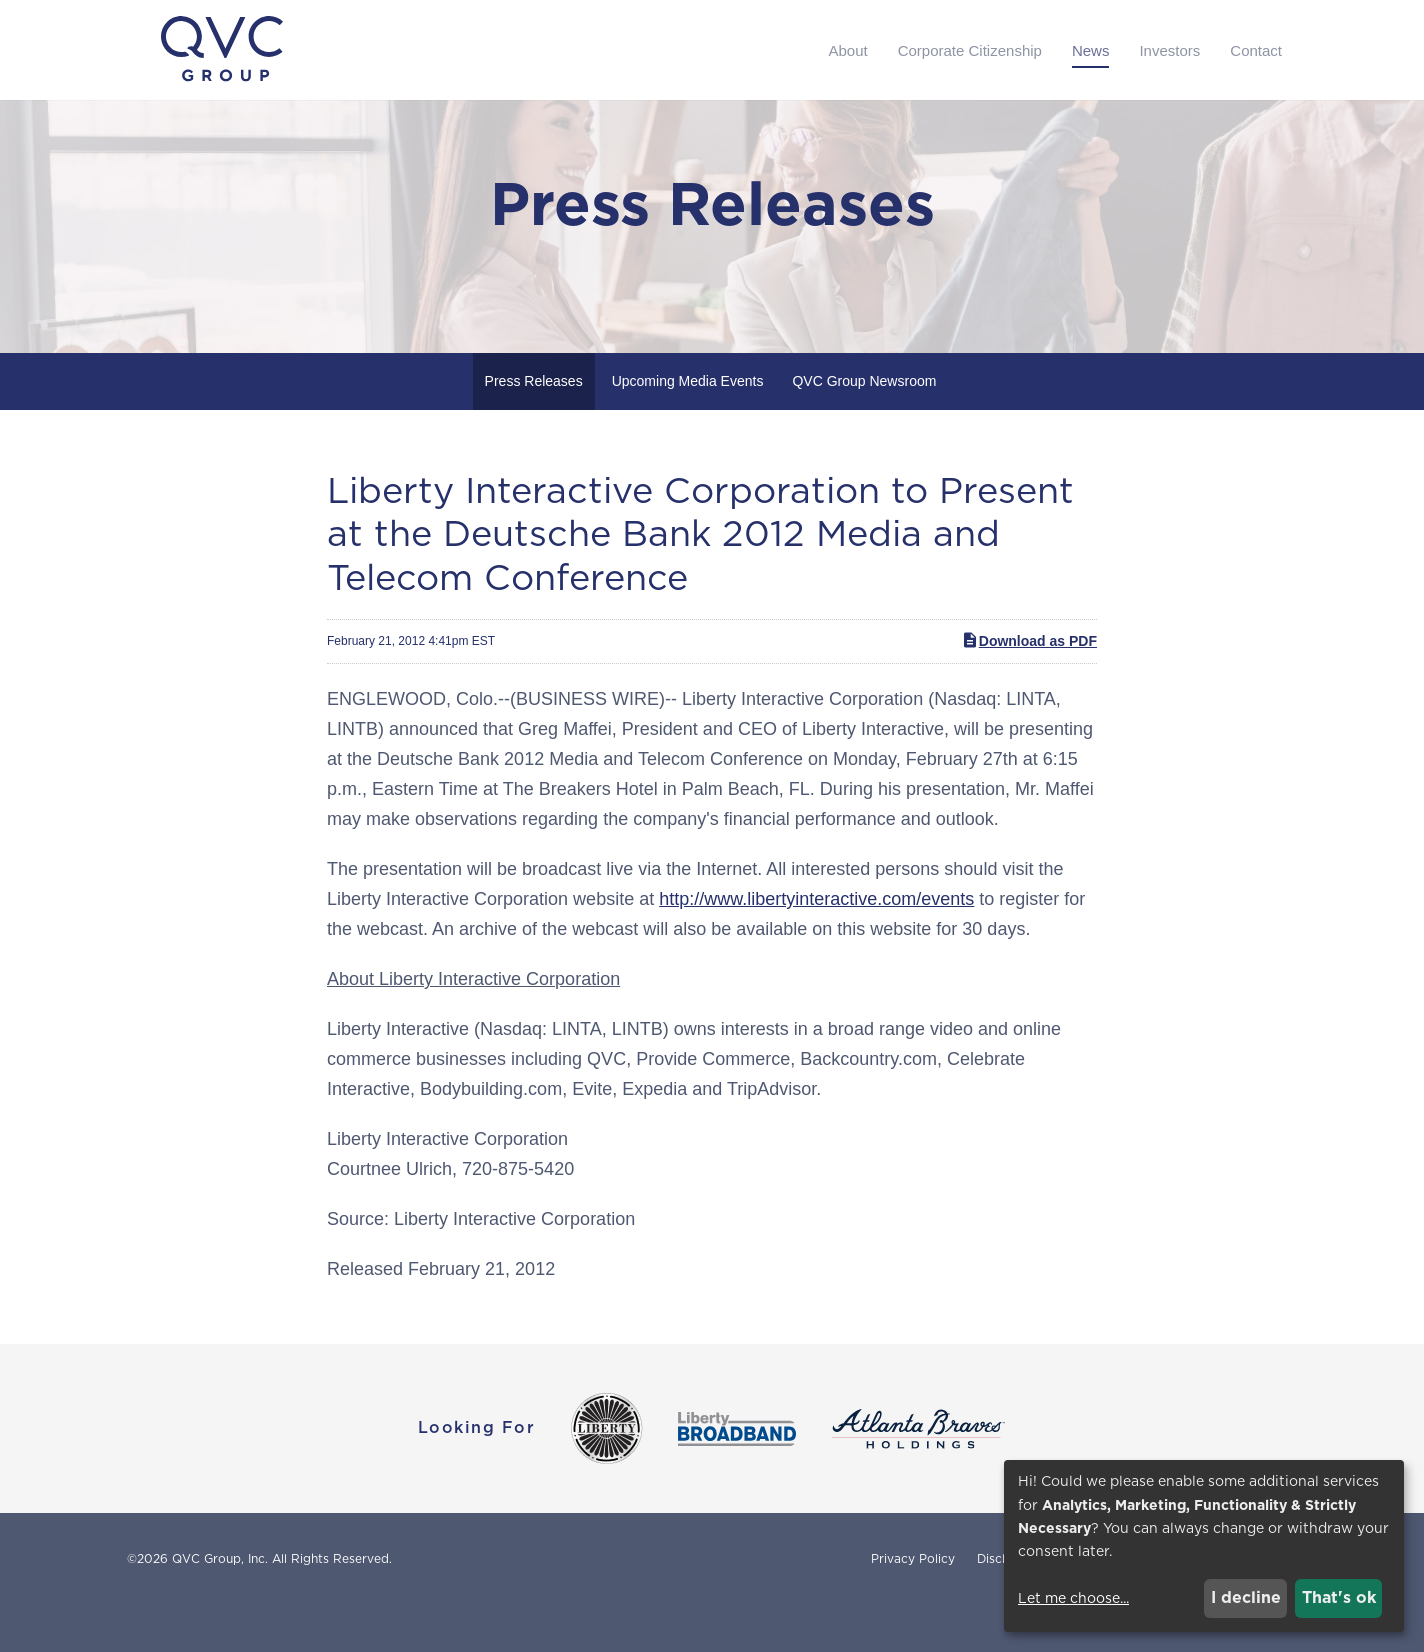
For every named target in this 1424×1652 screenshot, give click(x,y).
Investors (1169, 50)
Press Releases (534, 428)
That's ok (1339, 1597)
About (847, 50)
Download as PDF (1029, 687)
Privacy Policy (913, 1606)
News (1091, 50)
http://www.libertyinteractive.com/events (816, 946)
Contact (1256, 50)
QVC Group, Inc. (220, 1605)
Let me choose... (1073, 1598)
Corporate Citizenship (970, 50)
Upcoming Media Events (688, 428)
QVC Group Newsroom (864, 428)
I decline (1246, 1597)
